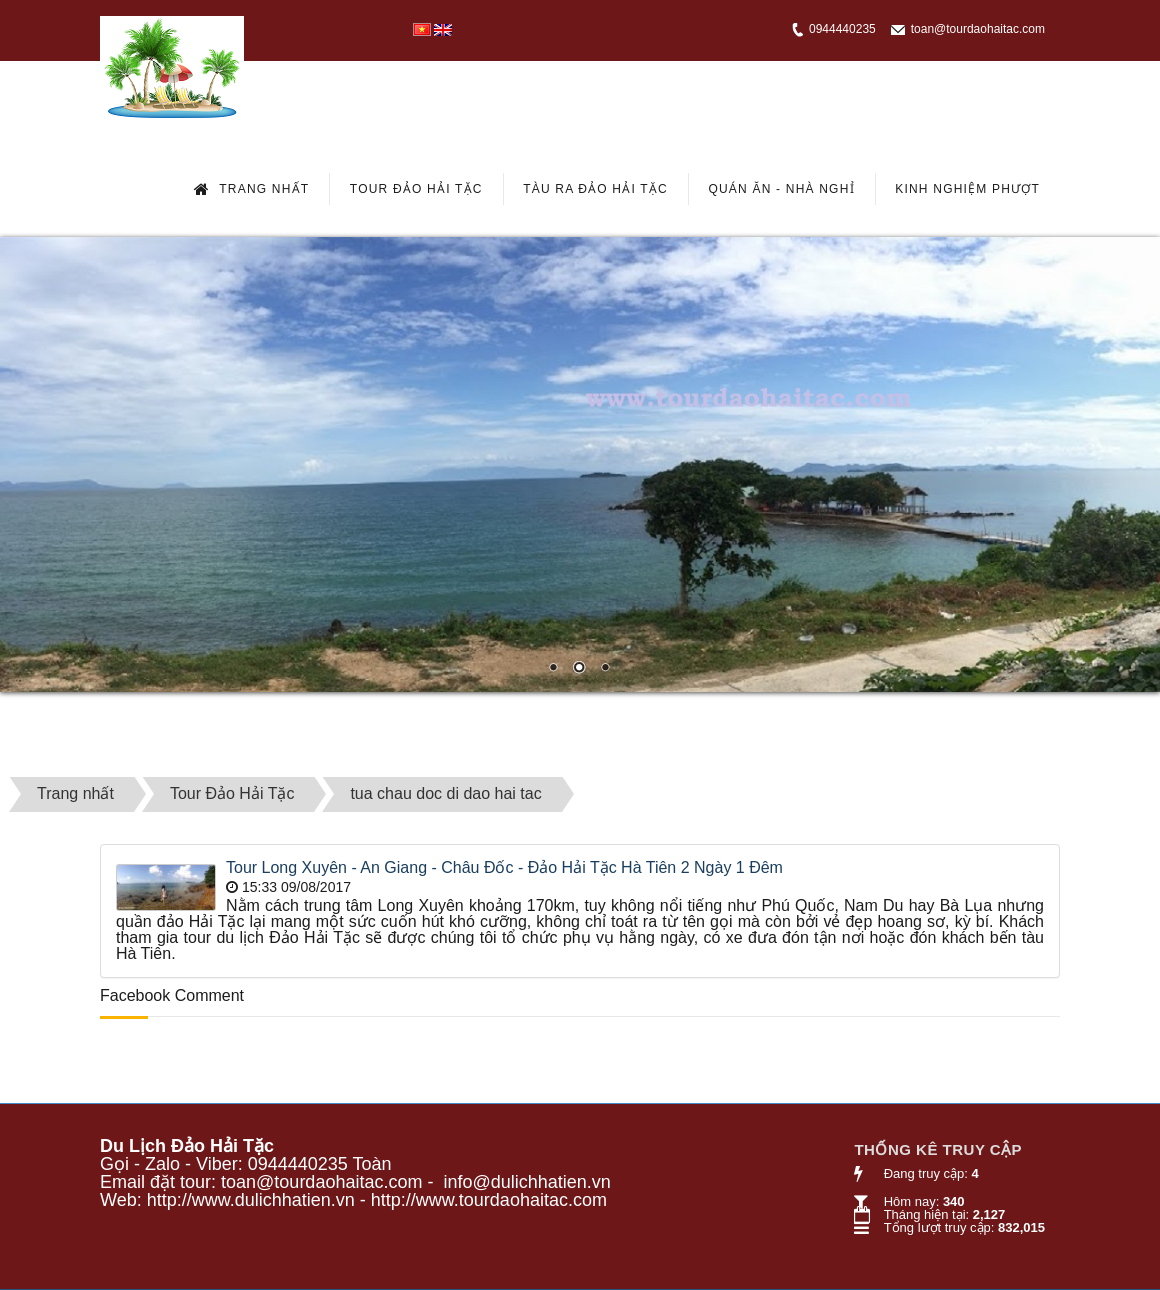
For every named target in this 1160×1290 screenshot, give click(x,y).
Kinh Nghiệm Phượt (967, 189)
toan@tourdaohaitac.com (978, 29)
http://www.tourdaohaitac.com (489, 1200)
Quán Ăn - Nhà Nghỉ (781, 189)
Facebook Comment (172, 995)
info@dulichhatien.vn (526, 1182)
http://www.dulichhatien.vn (251, 1200)
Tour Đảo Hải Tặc (416, 189)
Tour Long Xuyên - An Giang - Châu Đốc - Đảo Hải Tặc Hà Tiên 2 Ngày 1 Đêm (504, 867)
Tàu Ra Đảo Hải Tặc (595, 189)
